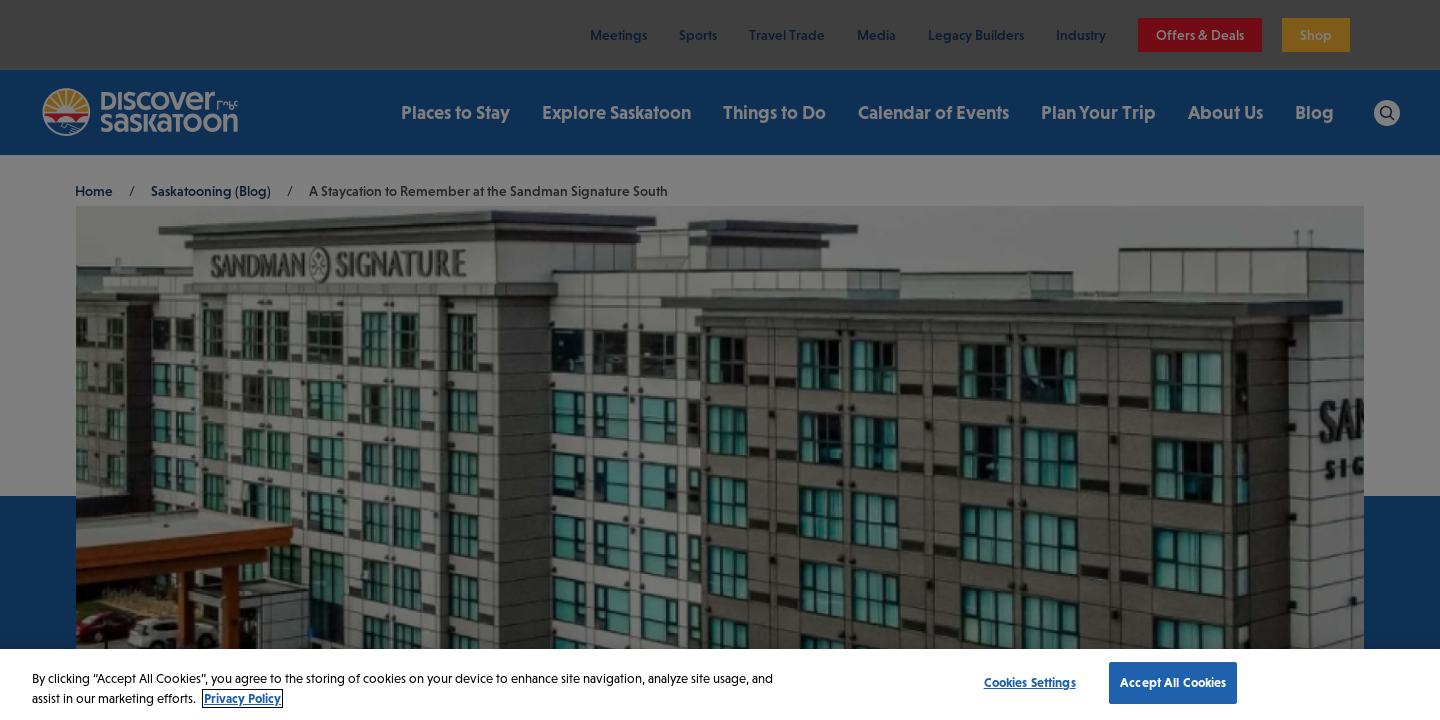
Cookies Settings (1030, 682)
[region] (720, 684)
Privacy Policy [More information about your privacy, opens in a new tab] (242, 698)
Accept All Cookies (1173, 682)
